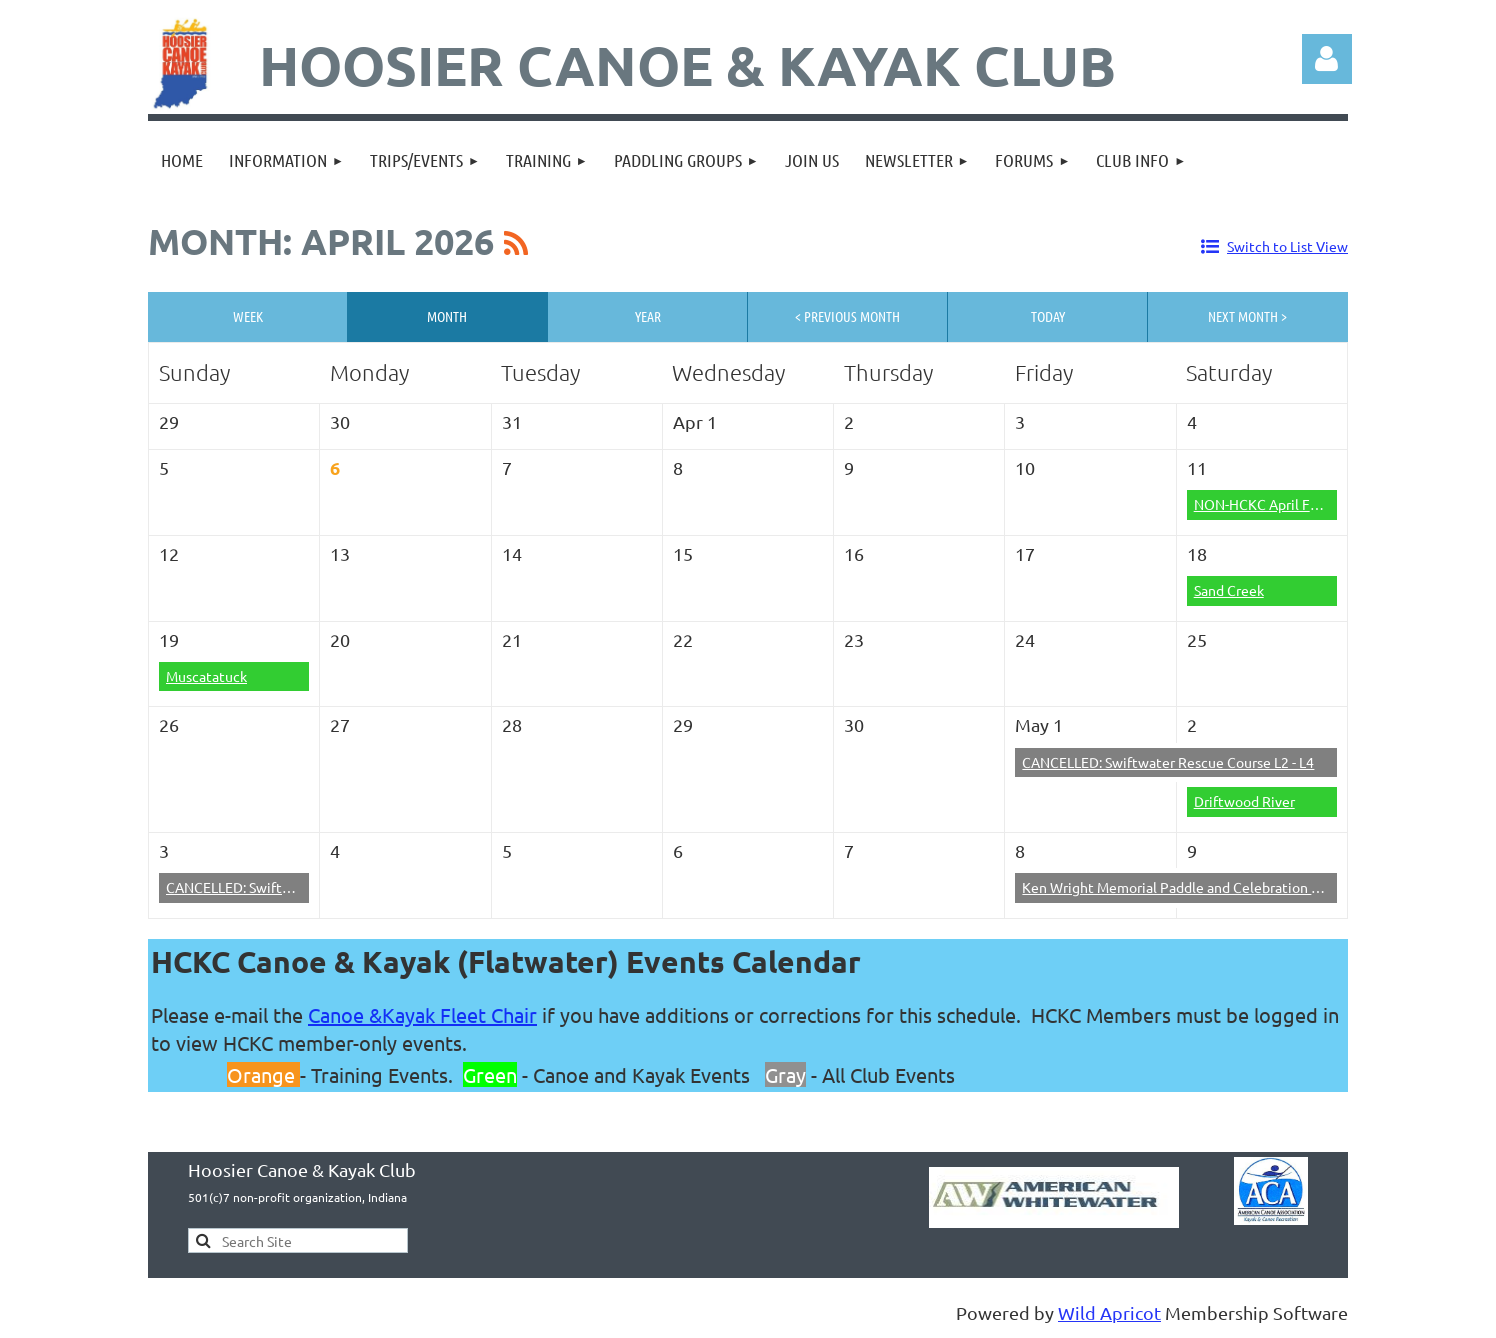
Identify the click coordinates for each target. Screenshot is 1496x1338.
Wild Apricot (1109, 1312)
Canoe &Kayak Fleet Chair (422, 1014)
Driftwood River (1244, 801)
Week (248, 316)
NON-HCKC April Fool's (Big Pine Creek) (1319, 504)
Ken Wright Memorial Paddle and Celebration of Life (1186, 887)
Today (1048, 316)
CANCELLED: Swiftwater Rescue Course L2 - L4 (1168, 762)
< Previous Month (847, 316)
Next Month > (1247, 316)
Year (648, 316)
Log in (1327, 59)
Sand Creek (1229, 590)
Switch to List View (1287, 246)
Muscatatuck (206, 676)
